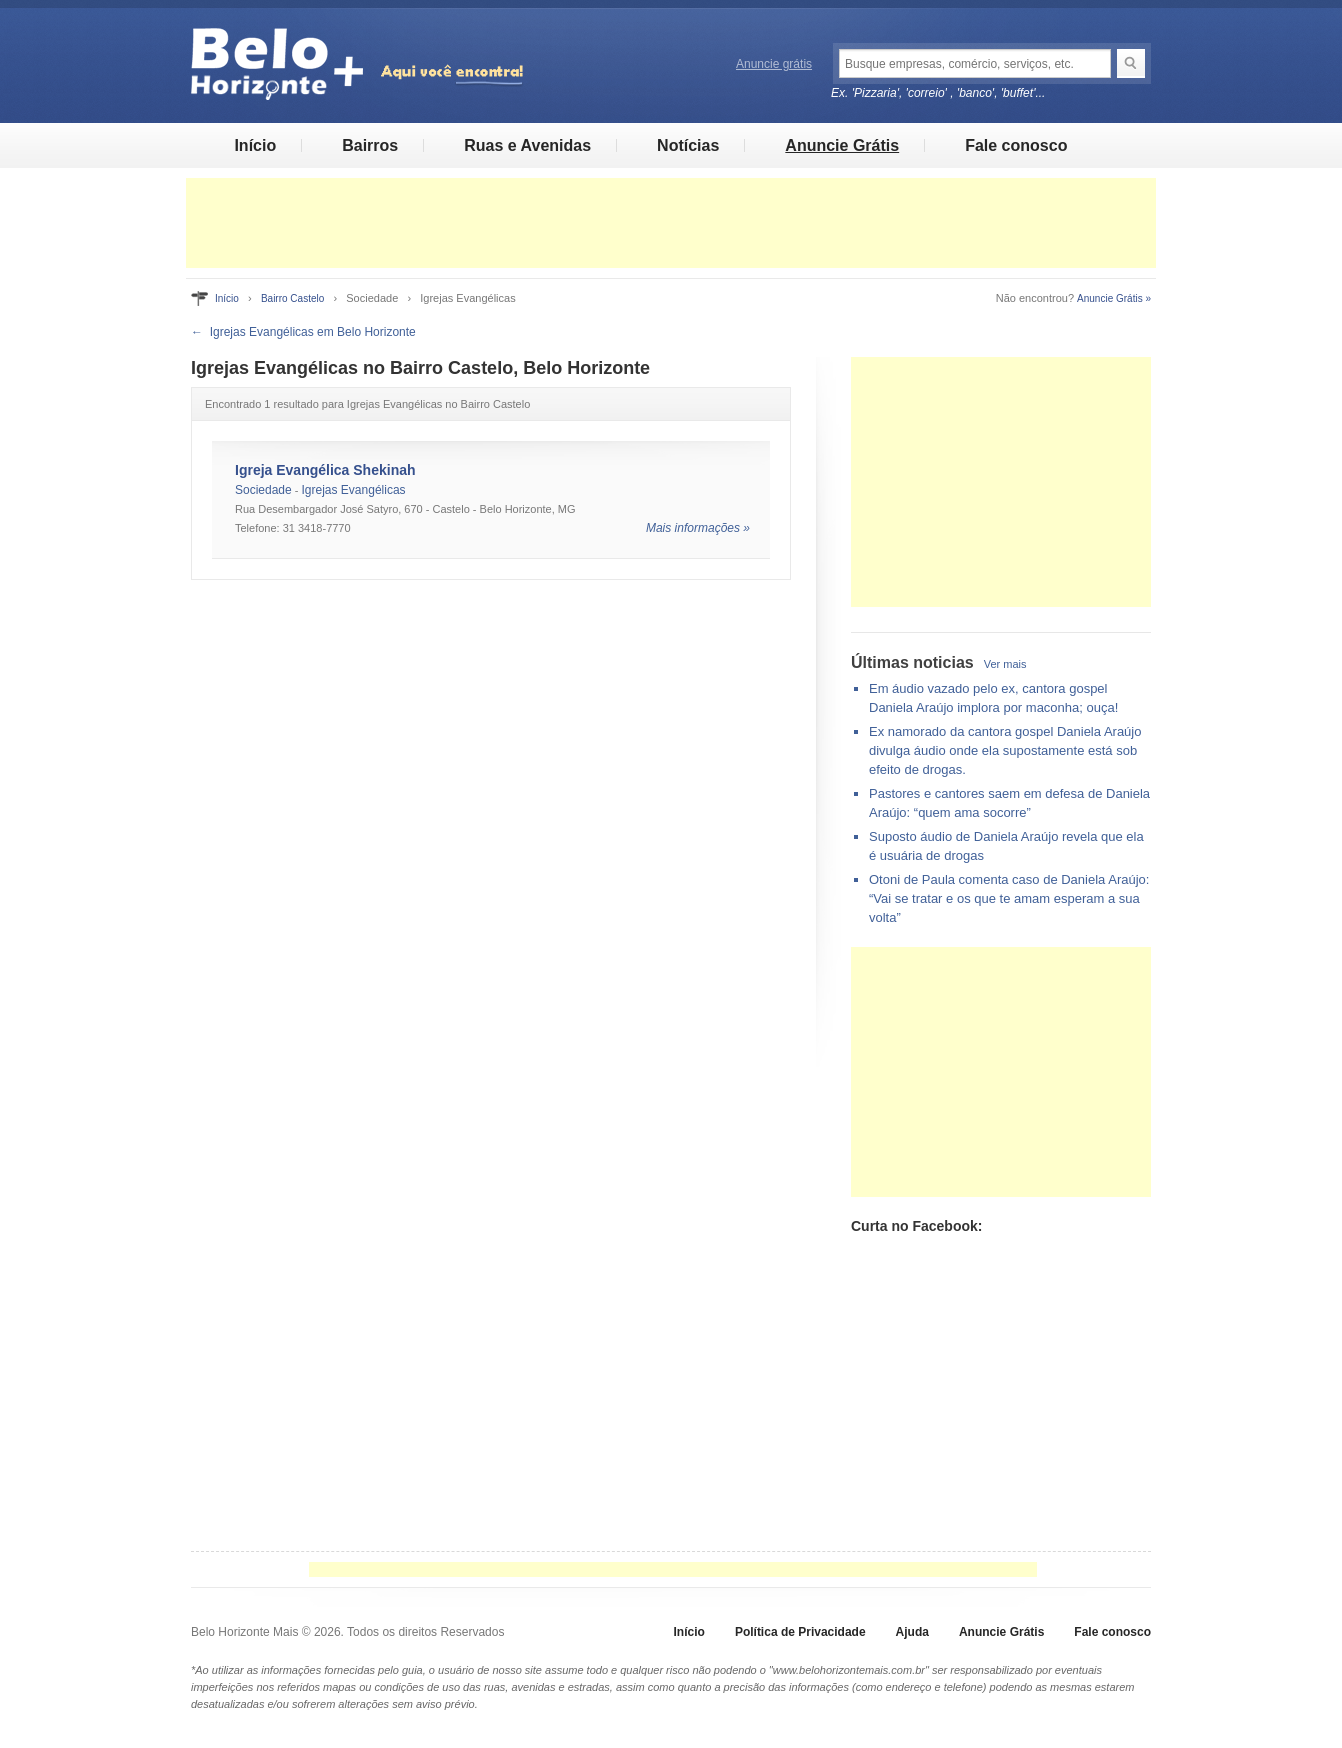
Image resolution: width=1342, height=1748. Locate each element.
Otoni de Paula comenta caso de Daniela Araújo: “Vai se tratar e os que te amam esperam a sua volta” (1009, 898)
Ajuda (912, 1632)
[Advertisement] (671, 223)
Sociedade (263, 490)
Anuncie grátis (774, 64)
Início (255, 145)
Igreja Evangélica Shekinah (325, 470)
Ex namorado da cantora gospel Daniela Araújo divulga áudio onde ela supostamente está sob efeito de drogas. (1005, 750)
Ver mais (1005, 664)
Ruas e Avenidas (527, 145)
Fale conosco (1016, 145)
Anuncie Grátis (842, 145)
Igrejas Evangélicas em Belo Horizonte (313, 332)
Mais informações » (698, 528)
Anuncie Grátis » (1114, 298)
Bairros (370, 145)
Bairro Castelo (292, 298)
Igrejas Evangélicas (354, 490)
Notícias (688, 145)
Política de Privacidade (800, 1632)
